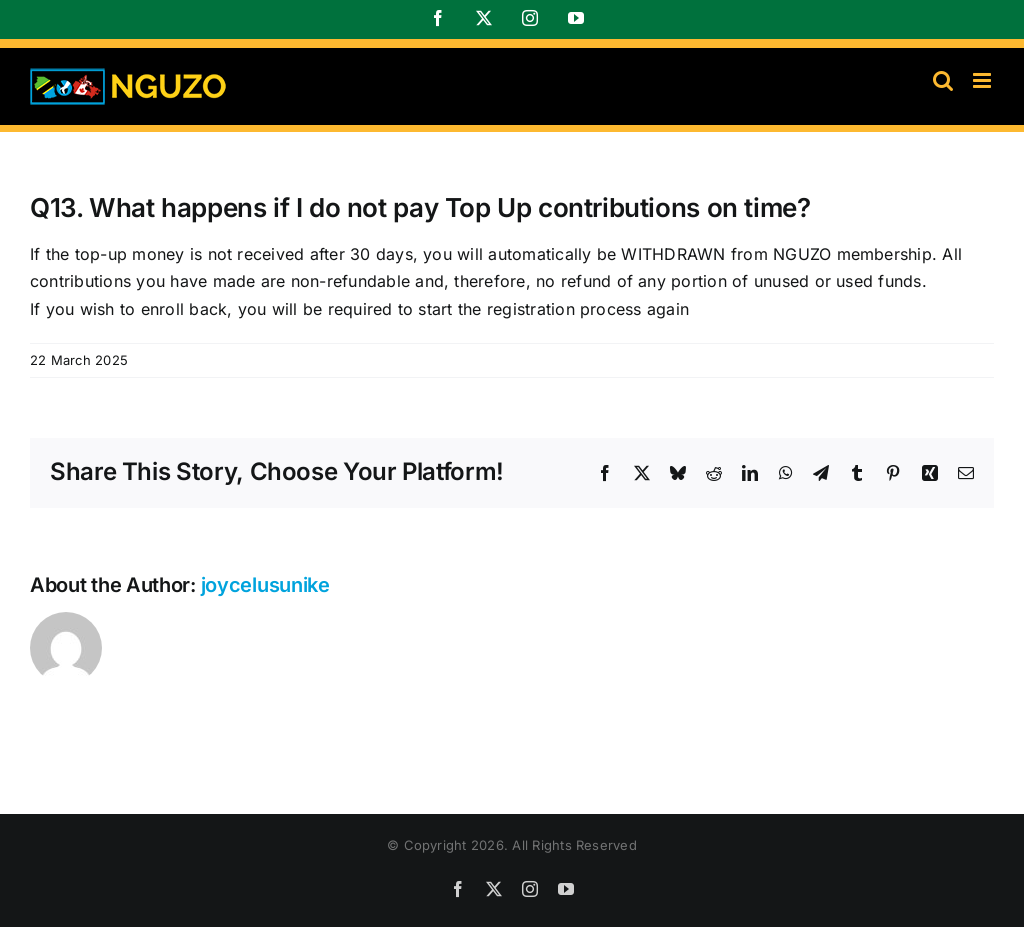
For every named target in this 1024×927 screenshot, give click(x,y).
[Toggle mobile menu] (983, 80)
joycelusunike (265, 585)
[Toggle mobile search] (943, 80)
